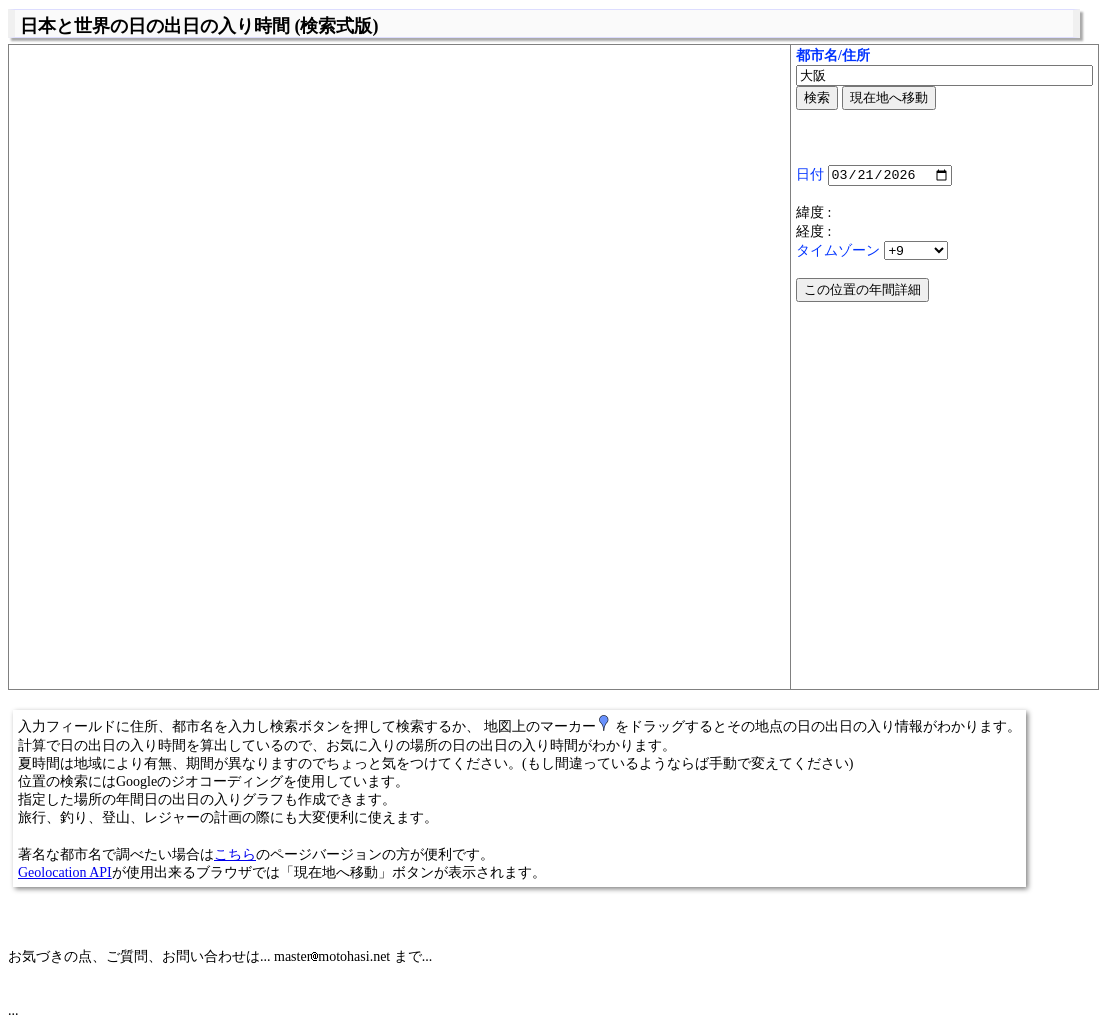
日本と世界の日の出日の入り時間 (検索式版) (199, 26)
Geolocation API (65, 872)
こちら (235, 854)
